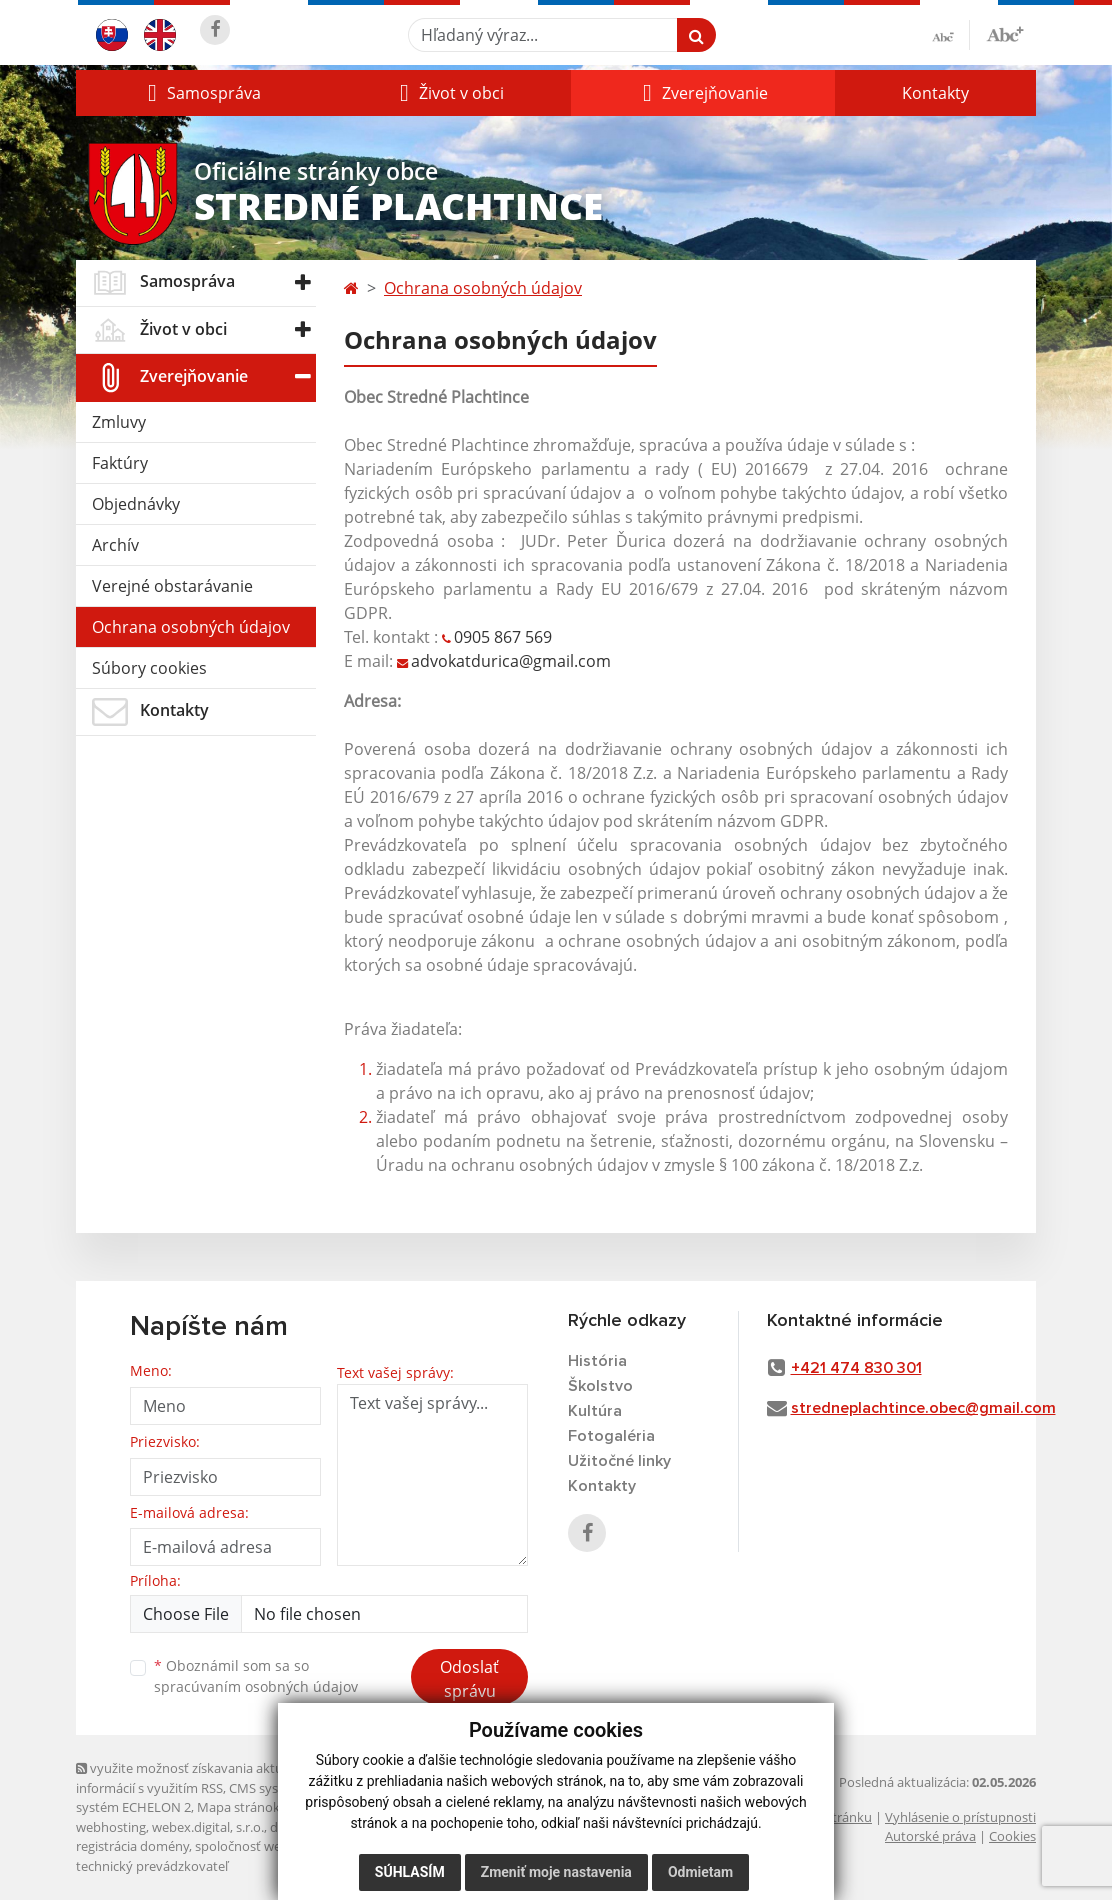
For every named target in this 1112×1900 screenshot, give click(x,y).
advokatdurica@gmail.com (513, 661)
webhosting (111, 1827)
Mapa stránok (238, 1807)
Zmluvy (119, 422)
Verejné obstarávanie (172, 586)
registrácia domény (132, 1846)
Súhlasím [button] (410, 1872)
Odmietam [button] (700, 1872)
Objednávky (136, 504)
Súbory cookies (149, 668)
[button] (202, 93)
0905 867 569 (503, 637)
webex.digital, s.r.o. (208, 1827)
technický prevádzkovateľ (152, 1866)
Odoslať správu (469, 1679)
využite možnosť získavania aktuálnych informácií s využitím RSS (199, 1777)
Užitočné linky (619, 1461)
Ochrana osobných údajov (191, 627)
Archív (115, 545)
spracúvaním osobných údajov (256, 1686)
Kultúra (595, 1411)
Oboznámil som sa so (256, 1676)
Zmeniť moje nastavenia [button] (556, 1872)
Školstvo (600, 1386)
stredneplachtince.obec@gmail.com (923, 1408)
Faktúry (120, 463)
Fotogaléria (611, 1436)
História (597, 1361)
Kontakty (935, 93)
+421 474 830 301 (856, 1368)
